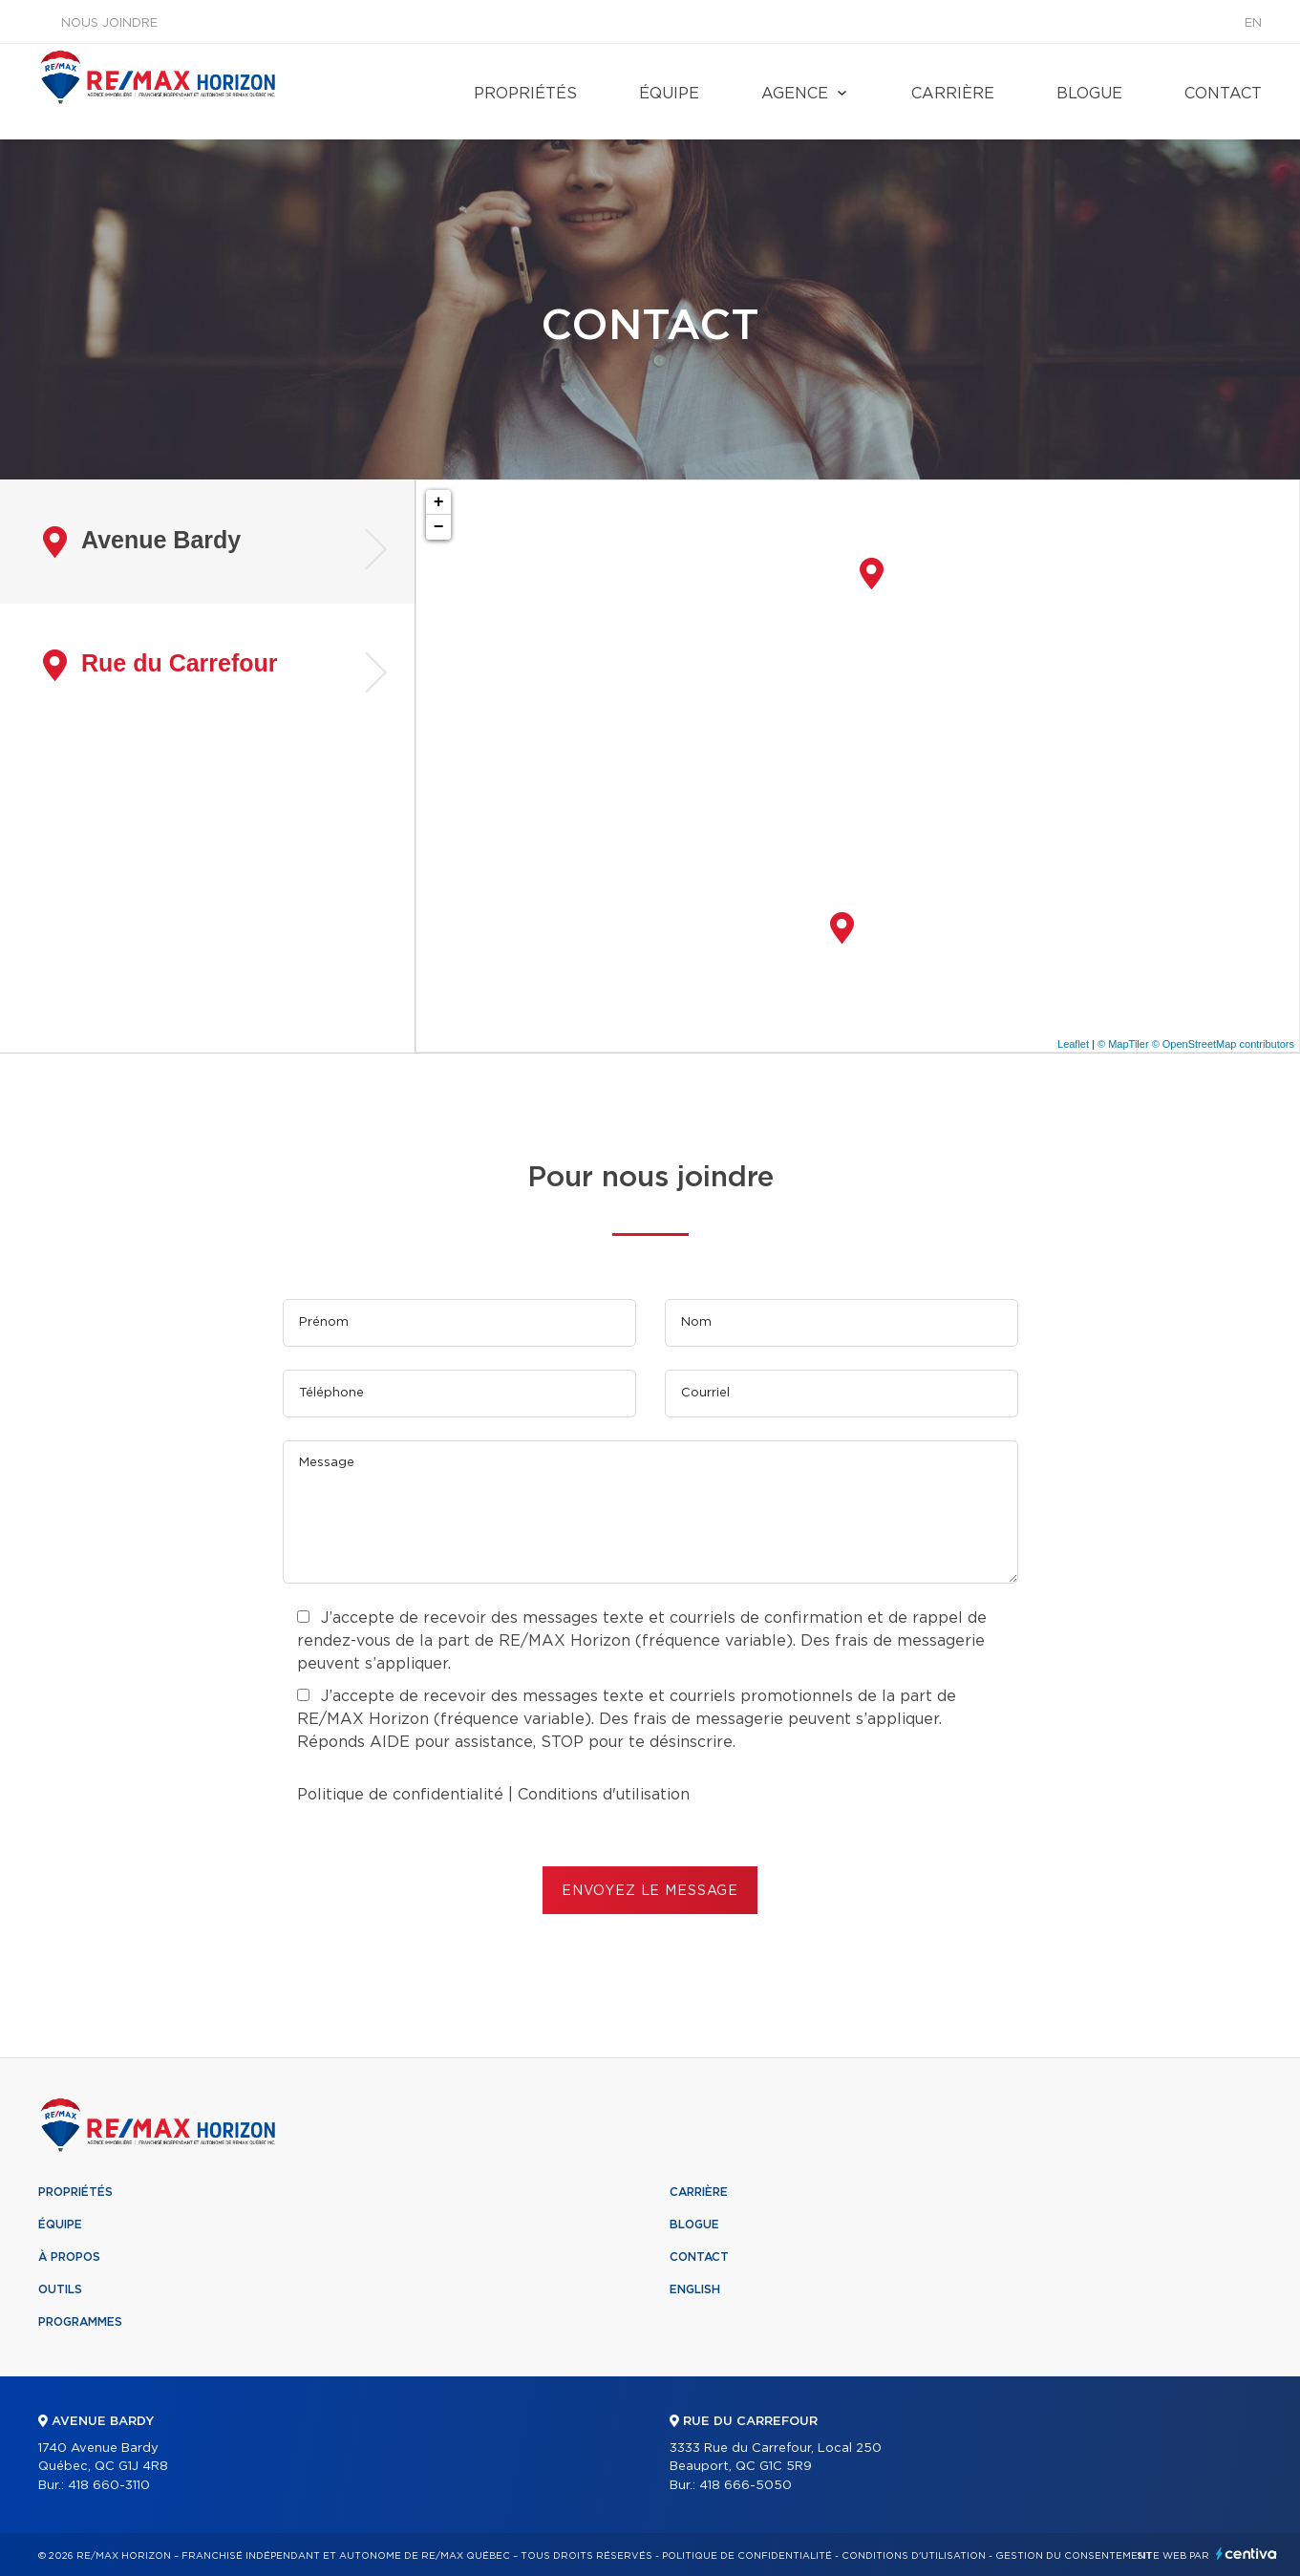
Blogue (1089, 93)
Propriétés (525, 93)
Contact (1223, 93)
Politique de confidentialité (400, 1794)
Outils (60, 2289)
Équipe (669, 93)
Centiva (1246, 2553)
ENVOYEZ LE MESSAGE (650, 1891)
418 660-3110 (109, 2486)
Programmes (80, 2322)
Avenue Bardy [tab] (142, 542)
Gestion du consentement (1073, 2556)
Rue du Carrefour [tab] (160, 665)
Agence (794, 93)
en (1253, 23)
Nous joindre (109, 23)
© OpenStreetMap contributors (1223, 1044)
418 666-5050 (745, 2486)
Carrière (952, 93)
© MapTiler (1123, 1044)
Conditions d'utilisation (604, 1794)
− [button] (439, 527)
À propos (69, 2257)
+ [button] (439, 502)
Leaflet (1073, 1044)
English (695, 2289)
